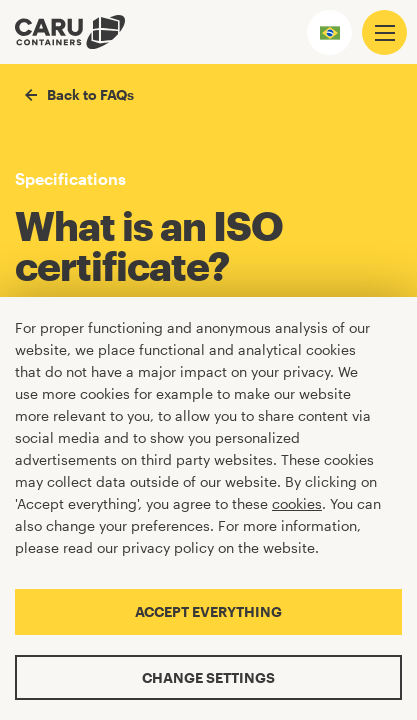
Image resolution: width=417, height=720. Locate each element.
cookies (297, 503)
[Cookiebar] (208, 508)
